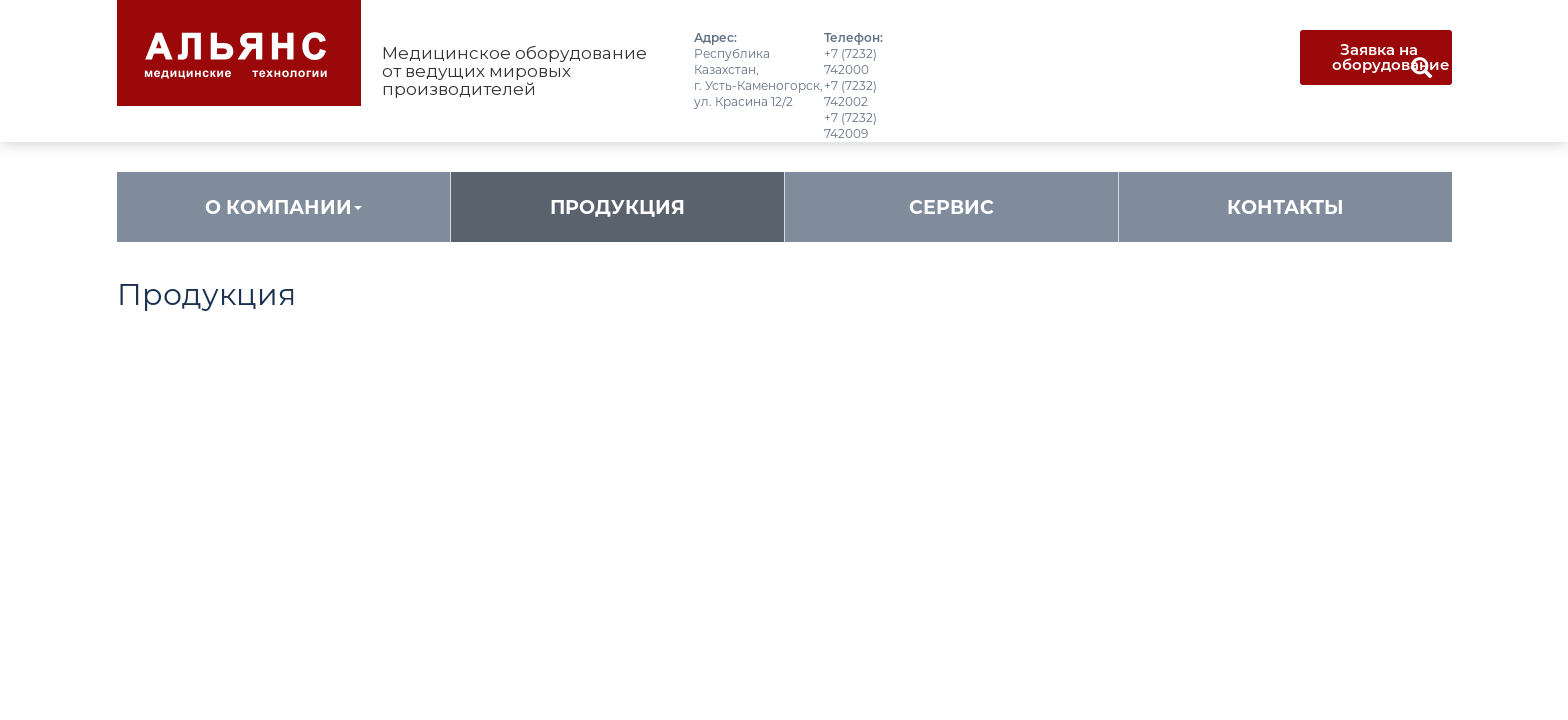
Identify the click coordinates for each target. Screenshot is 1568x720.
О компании (283, 207)
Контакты (1285, 207)
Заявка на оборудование (1391, 57)
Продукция (617, 207)
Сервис (951, 207)
